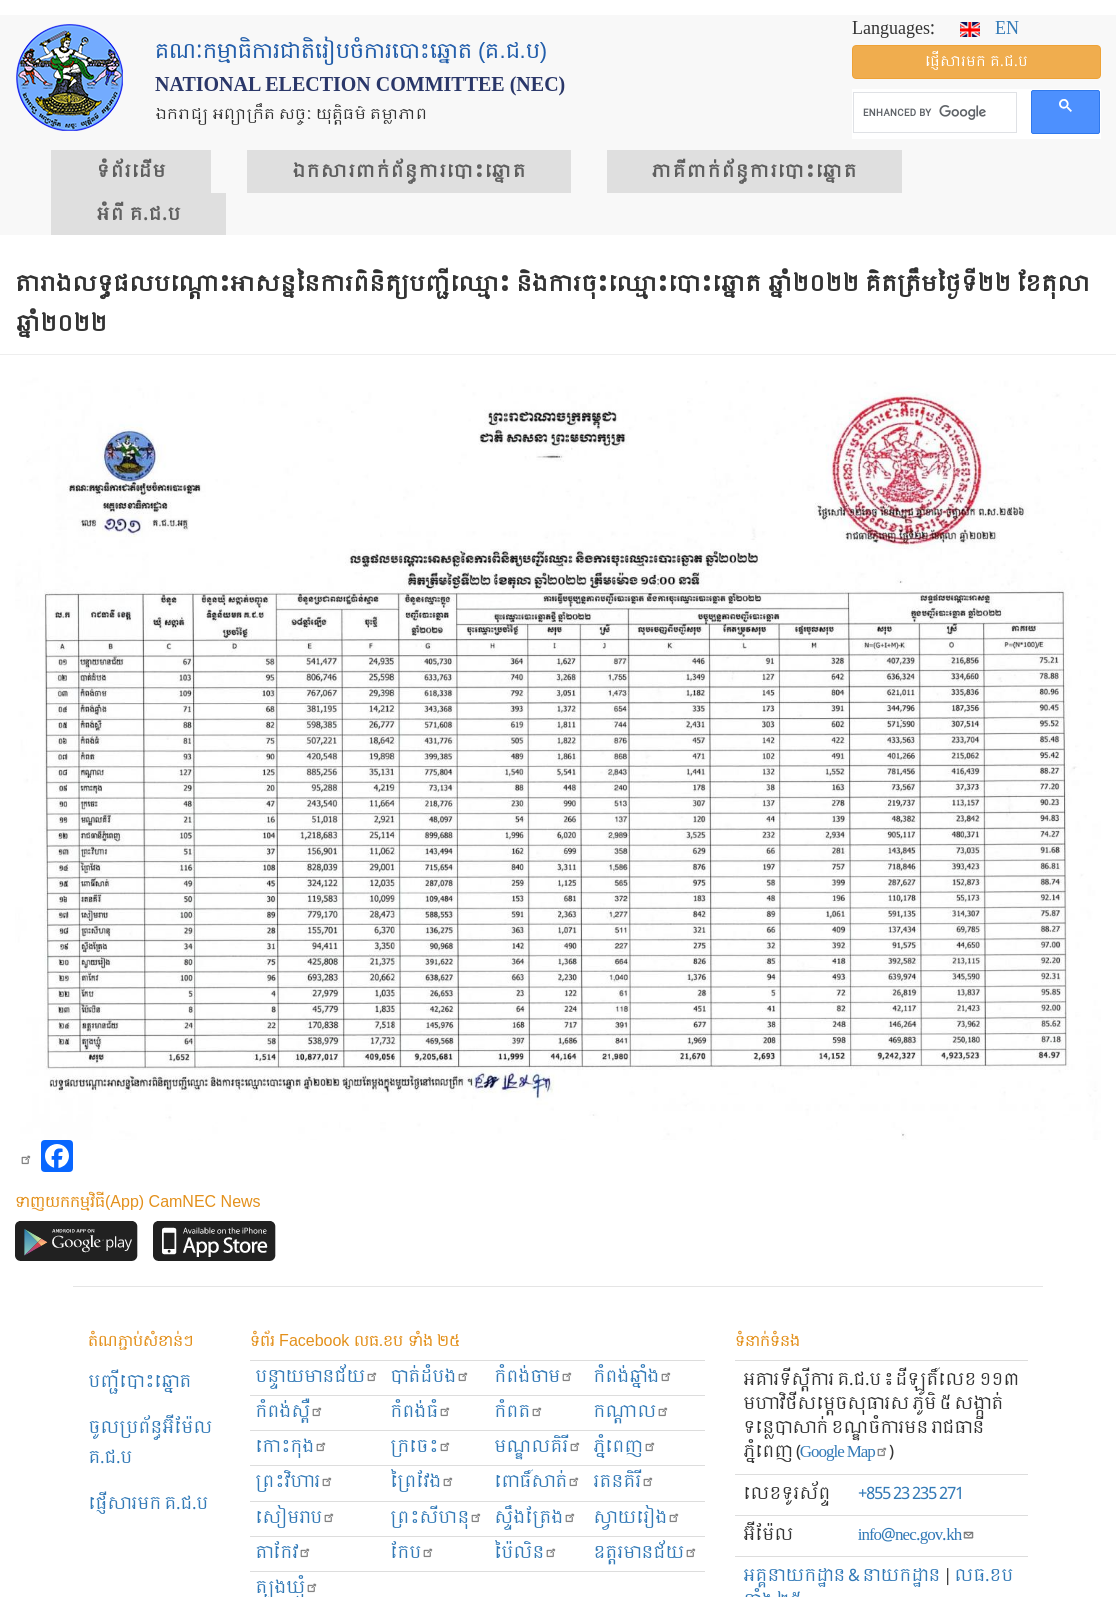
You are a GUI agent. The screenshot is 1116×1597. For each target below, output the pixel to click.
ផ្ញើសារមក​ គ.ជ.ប (148, 1504)
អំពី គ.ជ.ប (138, 215)
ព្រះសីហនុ (436, 1518)
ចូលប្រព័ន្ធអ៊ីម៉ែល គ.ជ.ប (150, 1443)
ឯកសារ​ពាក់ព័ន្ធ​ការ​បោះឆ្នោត (409, 172)
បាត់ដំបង (430, 1377)
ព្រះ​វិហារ (294, 1482)
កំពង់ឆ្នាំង (633, 1377)
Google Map (844, 1452)
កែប (412, 1553)
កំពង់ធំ (421, 1412)
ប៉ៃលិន (526, 1553)
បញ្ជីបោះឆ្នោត (139, 1382)
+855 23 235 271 (910, 1494)
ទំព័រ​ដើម (131, 172)
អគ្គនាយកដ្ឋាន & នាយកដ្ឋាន (841, 1576)
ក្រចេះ (421, 1447)
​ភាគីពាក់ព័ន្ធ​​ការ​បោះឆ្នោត (754, 172)
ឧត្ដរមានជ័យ (645, 1553)
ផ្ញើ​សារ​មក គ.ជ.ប (976, 62)
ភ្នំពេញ (625, 1447)
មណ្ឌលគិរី (538, 1447)
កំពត (519, 1412)
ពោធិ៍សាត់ (537, 1482)
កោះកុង (291, 1447)
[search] (933, 113)
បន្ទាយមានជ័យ (317, 1377)
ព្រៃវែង (422, 1482)
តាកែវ (283, 1553)
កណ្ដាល (631, 1412)
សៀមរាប (295, 1518)
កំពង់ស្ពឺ (289, 1412)
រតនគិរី (624, 1482)
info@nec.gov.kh (916, 1535)
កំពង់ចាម (534, 1377)
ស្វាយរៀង (637, 1518)
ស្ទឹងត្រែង (535, 1518)
